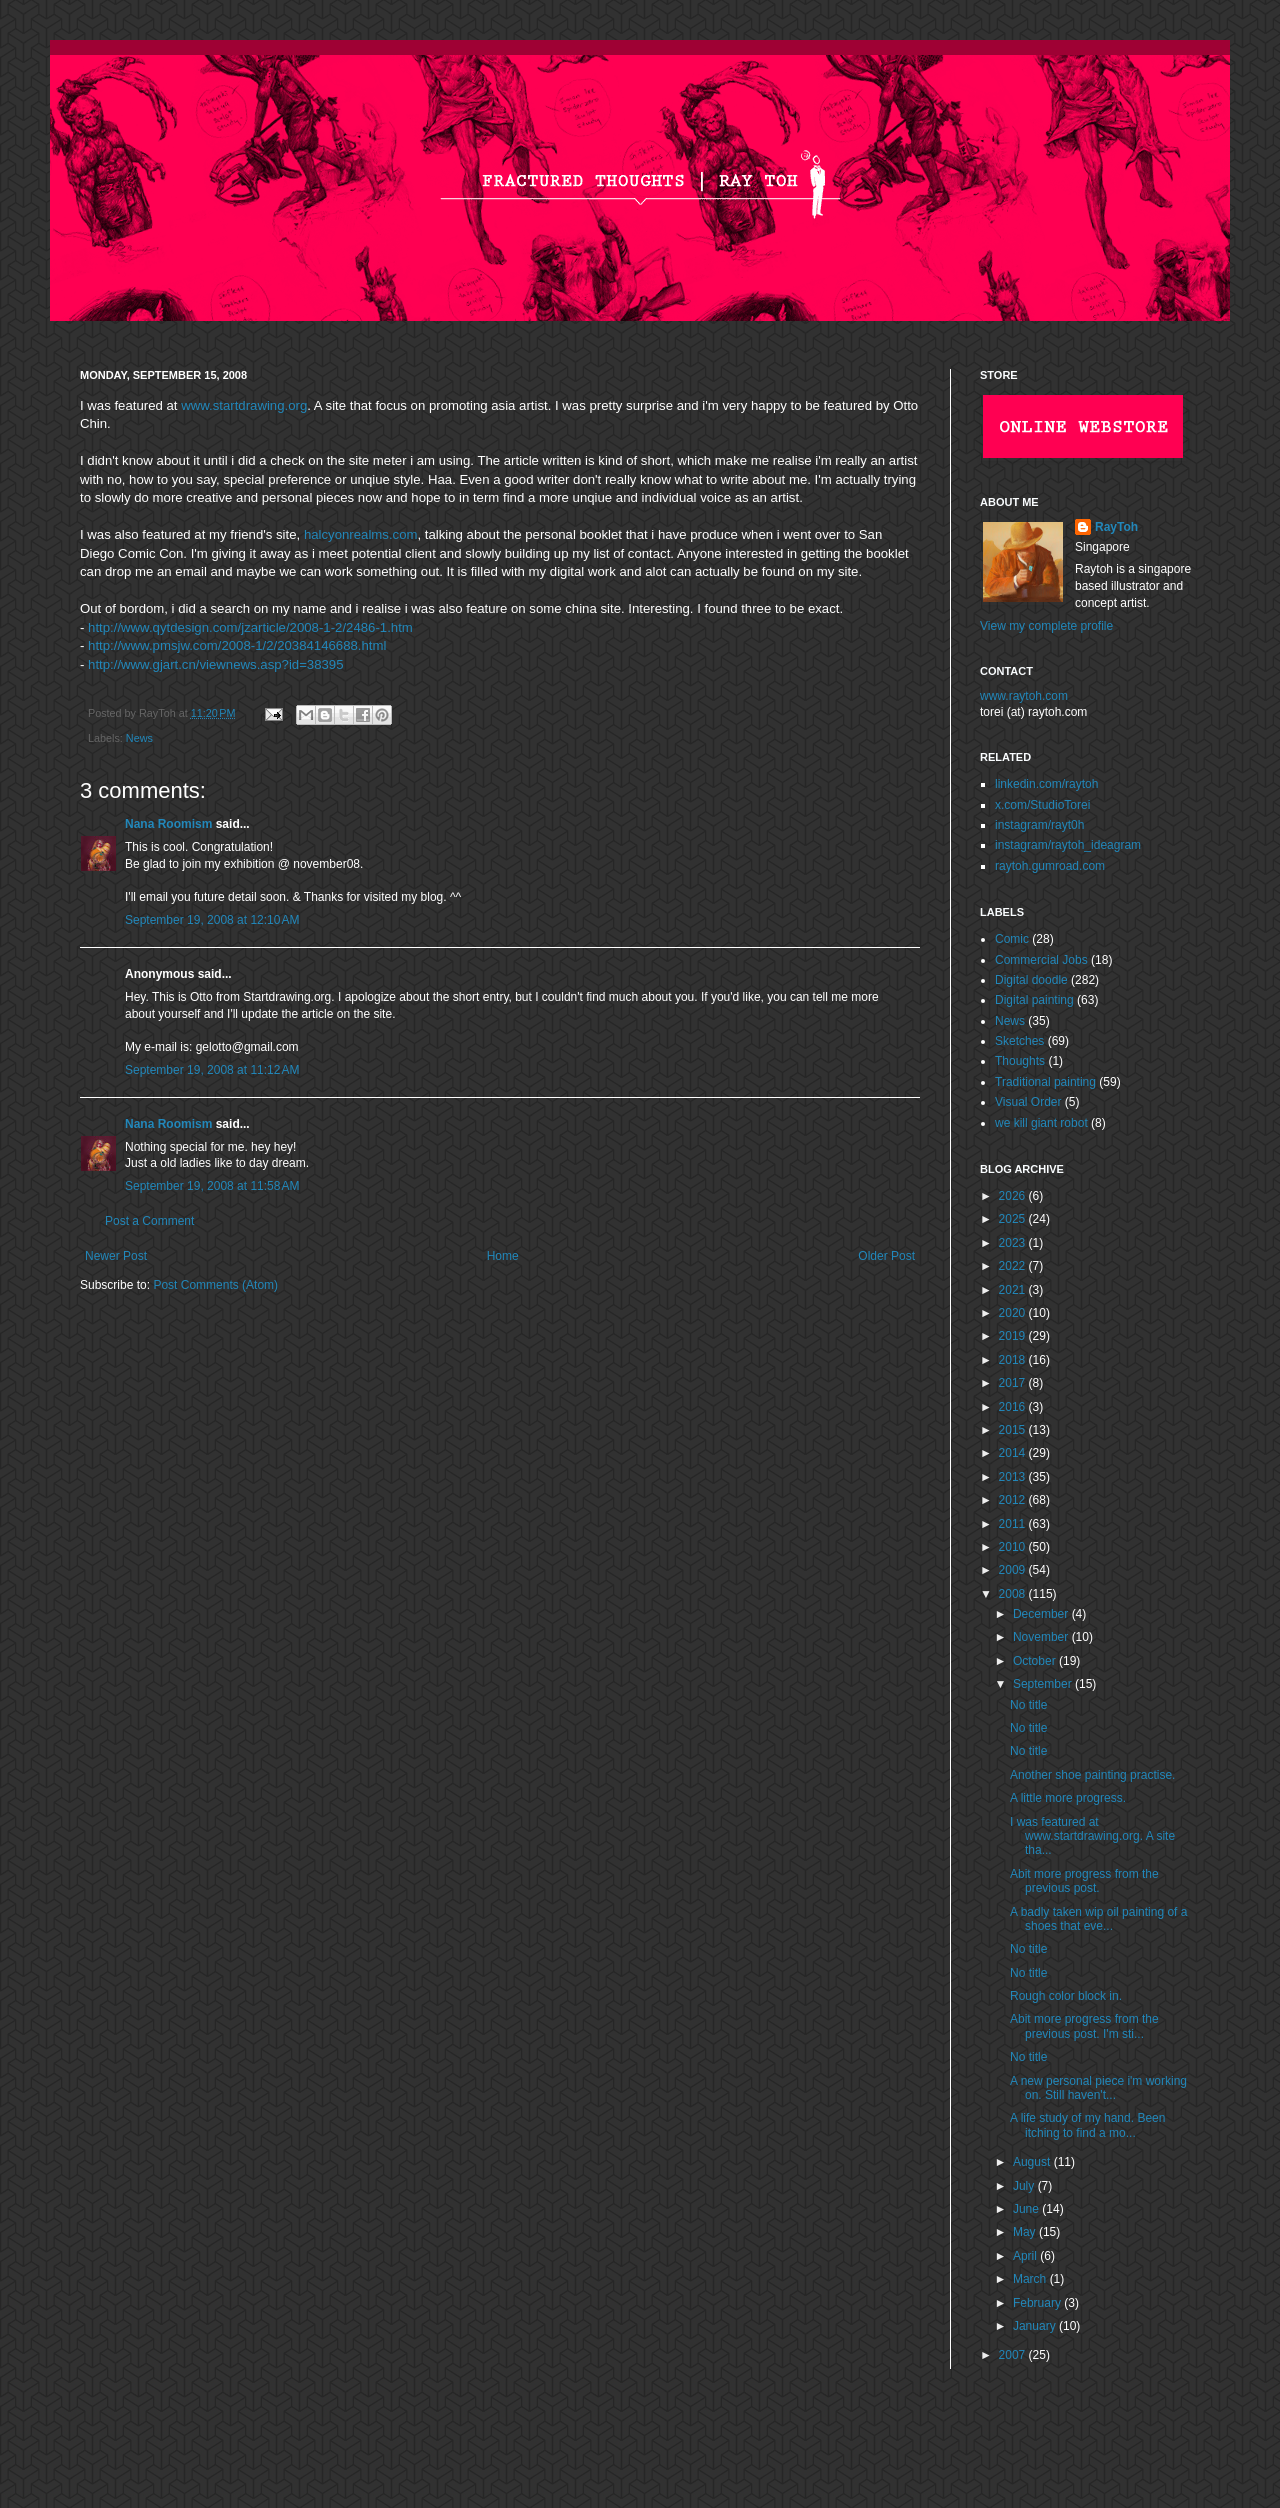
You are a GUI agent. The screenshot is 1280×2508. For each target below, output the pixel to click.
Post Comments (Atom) (215, 1285)
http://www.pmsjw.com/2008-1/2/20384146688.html (237, 645)
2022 (1014, 1266)
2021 (1014, 1290)
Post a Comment (149, 1221)
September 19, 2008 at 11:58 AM (212, 1186)
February (1038, 2303)
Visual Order (1028, 1102)
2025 (1014, 1219)
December (1042, 1614)
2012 (1014, 1500)
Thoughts (1020, 1061)
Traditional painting (1045, 1082)
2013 (1014, 1477)
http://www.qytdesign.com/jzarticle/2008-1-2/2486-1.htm (250, 627)
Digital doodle (1031, 980)
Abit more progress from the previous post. (1084, 1881)
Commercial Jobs (1041, 960)
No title (1028, 1705)
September (1044, 1684)
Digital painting (1034, 1000)
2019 (1014, 1336)
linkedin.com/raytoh (1046, 784)
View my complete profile (1046, 626)
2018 (1014, 1360)
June (1027, 2209)
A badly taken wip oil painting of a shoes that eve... (1098, 1919)
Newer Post (116, 1256)
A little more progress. (1068, 1798)
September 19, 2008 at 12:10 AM (212, 920)
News (139, 738)
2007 (1014, 2355)
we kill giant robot (1041, 1123)
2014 (1014, 1453)
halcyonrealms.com (361, 534)
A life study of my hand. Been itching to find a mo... (1087, 2125)
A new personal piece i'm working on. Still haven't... (1098, 2088)
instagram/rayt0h (1039, 825)
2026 (1014, 1196)
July (1025, 2186)
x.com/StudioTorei (1042, 805)
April (1026, 2256)
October (1036, 1661)
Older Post (886, 1256)
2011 (1014, 1524)
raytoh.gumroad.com (1050, 866)
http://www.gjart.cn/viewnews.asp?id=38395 (215, 664)
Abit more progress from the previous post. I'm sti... (1084, 2026)
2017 (1014, 1383)
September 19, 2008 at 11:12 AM (212, 1070)
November (1042, 1637)
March (1031, 2279)
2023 (1014, 1243)
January (1036, 2326)
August (1033, 2162)
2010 (1014, 1547)
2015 (1014, 1430)
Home (503, 1256)
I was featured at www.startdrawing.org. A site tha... (1092, 1836)
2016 (1014, 1407)
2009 (1014, 1570)
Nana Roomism (168, 824)
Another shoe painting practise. (1092, 1775)
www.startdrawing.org (244, 405)
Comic (1012, 939)
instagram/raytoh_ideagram (1068, 845)
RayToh (1116, 527)
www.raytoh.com (1024, 696)
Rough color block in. (1066, 1996)
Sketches (1019, 1041)
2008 (1014, 1594)
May (1026, 2232)
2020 (1014, 1313)
